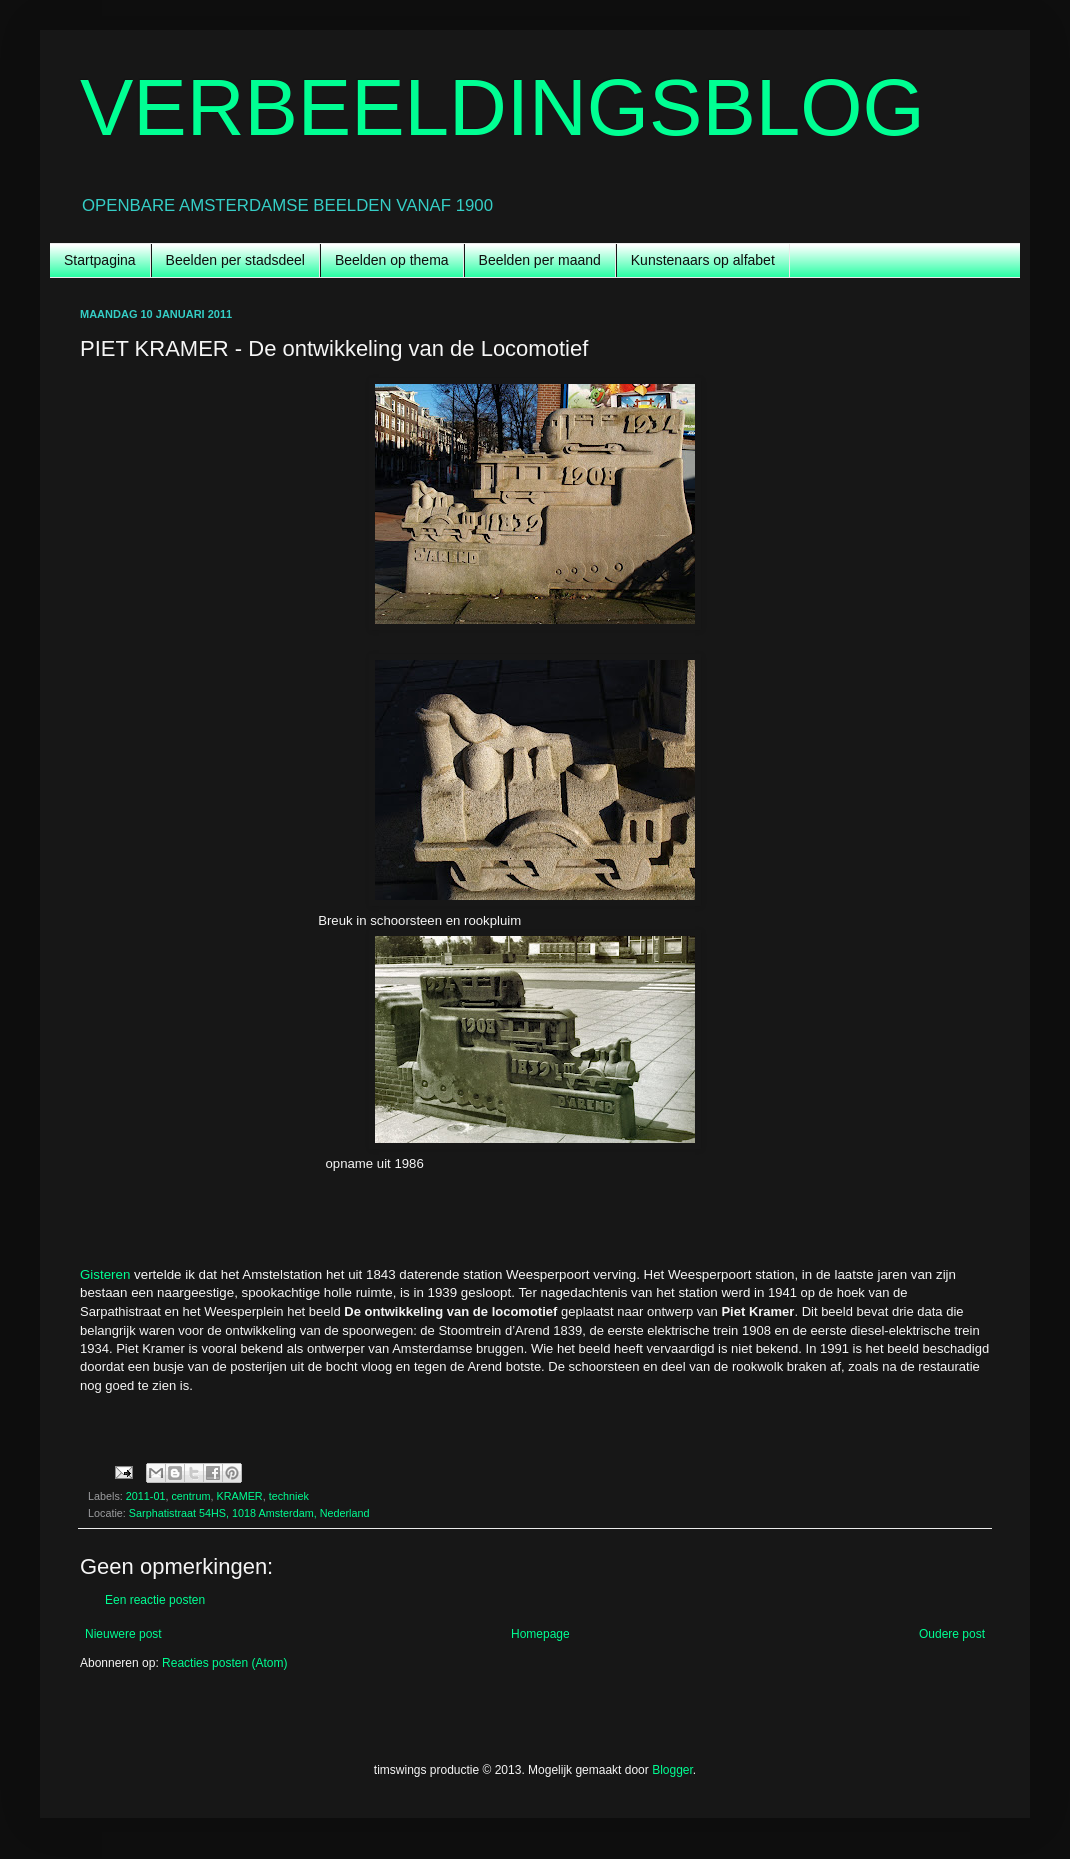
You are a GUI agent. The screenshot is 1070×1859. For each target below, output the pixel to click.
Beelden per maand (540, 260)
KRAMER (239, 1496)
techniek (289, 1496)
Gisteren (105, 1274)
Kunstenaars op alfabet (703, 260)
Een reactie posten (155, 1600)
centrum (190, 1496)
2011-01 (146, 1496)
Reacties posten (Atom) (224, 1663)
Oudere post (952, 1634)
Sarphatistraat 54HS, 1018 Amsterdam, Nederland (249, 1513)
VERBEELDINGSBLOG (502, 107)
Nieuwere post (123, 1634)
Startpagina (100, 260)
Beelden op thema (392, 260)
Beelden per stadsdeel (235, 260)
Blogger (672, 1770)
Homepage (540, 1634)
